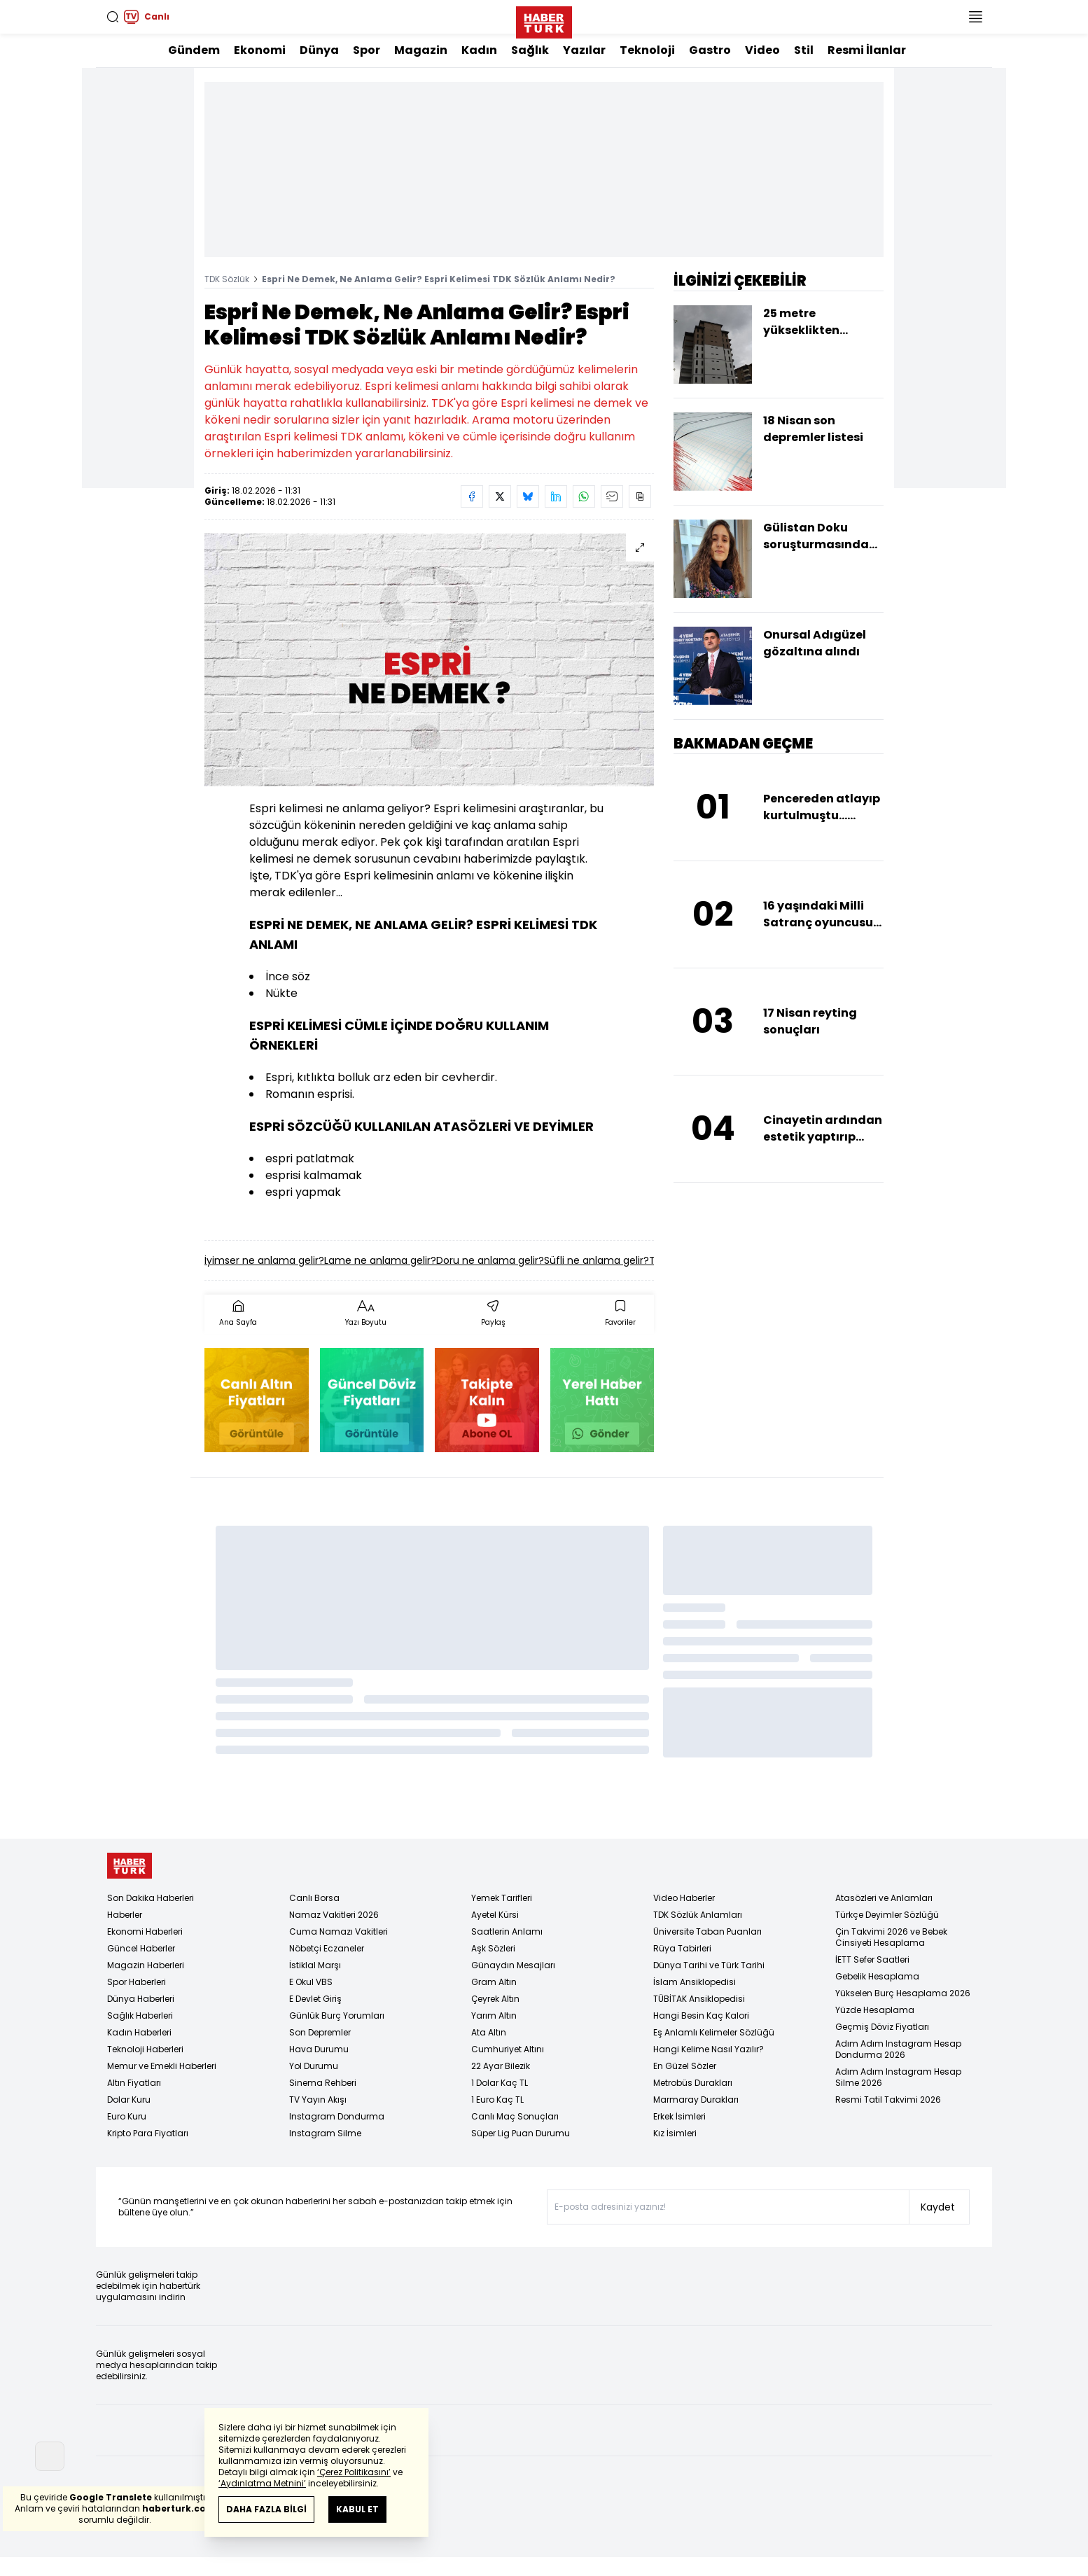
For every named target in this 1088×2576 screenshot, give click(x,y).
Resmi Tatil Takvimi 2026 (888, 2099)
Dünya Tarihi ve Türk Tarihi (709, 1965)
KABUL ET (357, 2509)
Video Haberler (684, 1898)
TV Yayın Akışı (318, 2099)
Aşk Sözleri (493, 1948)
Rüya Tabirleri (682, 1948)
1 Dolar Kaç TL (499, 2083)
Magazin (420, 50)
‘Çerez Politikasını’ (354, 2472)
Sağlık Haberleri (140, 2015)
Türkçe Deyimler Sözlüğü (887, 1915)
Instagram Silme (325, 2133)
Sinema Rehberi (322, 2083)
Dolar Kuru (129, 2099)
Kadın (479, 50)
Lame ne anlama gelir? (380, 1260)
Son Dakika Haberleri (150, 1898)
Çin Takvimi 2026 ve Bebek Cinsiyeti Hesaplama (891, 1937)
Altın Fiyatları (134, 2083)
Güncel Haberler (141, 1948)
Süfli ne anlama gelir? (596, 1260)
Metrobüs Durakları (692, 2083)
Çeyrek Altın (495, 1999)
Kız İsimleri (675, 2133)
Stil (804, 50)
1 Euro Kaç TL (497, 2099)
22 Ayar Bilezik (500, 2066)
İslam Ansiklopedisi (694, 1982)
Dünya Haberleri (140, 1999)
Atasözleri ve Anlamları (884, 1898)
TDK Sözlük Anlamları (697, 1915)
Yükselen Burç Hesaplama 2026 (902, 1993)
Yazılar (584, 50)
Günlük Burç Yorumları (336, 2015)
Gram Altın (494, 1982)
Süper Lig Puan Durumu (520, 2133)
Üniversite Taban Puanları (707, 1931)
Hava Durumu (319, 2049)
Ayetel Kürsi (495, 1915)
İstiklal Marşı (315, 1965)
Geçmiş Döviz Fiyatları (882, 2027)
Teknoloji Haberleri (145, 2049)
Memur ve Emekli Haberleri (161, 2066)
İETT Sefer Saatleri (872, 1959)
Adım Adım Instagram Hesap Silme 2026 (898, 2077)
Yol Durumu (313, 2066)
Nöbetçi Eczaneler (326, 1948)
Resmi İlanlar (867, 50)
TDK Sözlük (226, 279)
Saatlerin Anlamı (507, 1931)
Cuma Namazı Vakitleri (338, 1931)
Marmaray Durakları (696, 2099)
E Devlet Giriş (315, 1999)
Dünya (319, 50)
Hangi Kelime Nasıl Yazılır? (708, 2049)
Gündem (194, 50)
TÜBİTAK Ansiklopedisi (699, 1999)
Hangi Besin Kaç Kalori (701, 2015)
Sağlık (530, 50)
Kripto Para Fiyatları (147, 2133)
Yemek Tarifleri (501, 1898)
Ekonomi (260, 50)
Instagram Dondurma (336, 2116)
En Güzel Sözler (684, 2066)
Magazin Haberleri (145, 1965)
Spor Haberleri (136, 1982)
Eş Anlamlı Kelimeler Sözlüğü (713, 2032)
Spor (366, 50)
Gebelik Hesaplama (877, 1976)
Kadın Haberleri (139, 2032)
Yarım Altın (494, 2015)
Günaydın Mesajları (513, 1965)
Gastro (710, 50)
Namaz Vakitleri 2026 (334, 1915)
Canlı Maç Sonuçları (515, 2116)
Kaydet (938, 2207)
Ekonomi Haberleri (145, 1931)
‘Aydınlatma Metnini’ (262, 2483)
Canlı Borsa (314, 1898)
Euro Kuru (126, 2116)
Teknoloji (647, 50)
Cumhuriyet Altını (507, 2049)
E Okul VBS (311, 1982)
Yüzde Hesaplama (874, 2010)
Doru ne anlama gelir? (490, 1260)
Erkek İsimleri (679, 2116)
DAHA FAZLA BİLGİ (266, 2509)
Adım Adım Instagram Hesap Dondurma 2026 (898, 2049)
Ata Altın (488, 2032)
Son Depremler (320, 2032)
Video (762, 50)
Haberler (124, 1915)
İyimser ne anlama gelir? (264, 1260)
